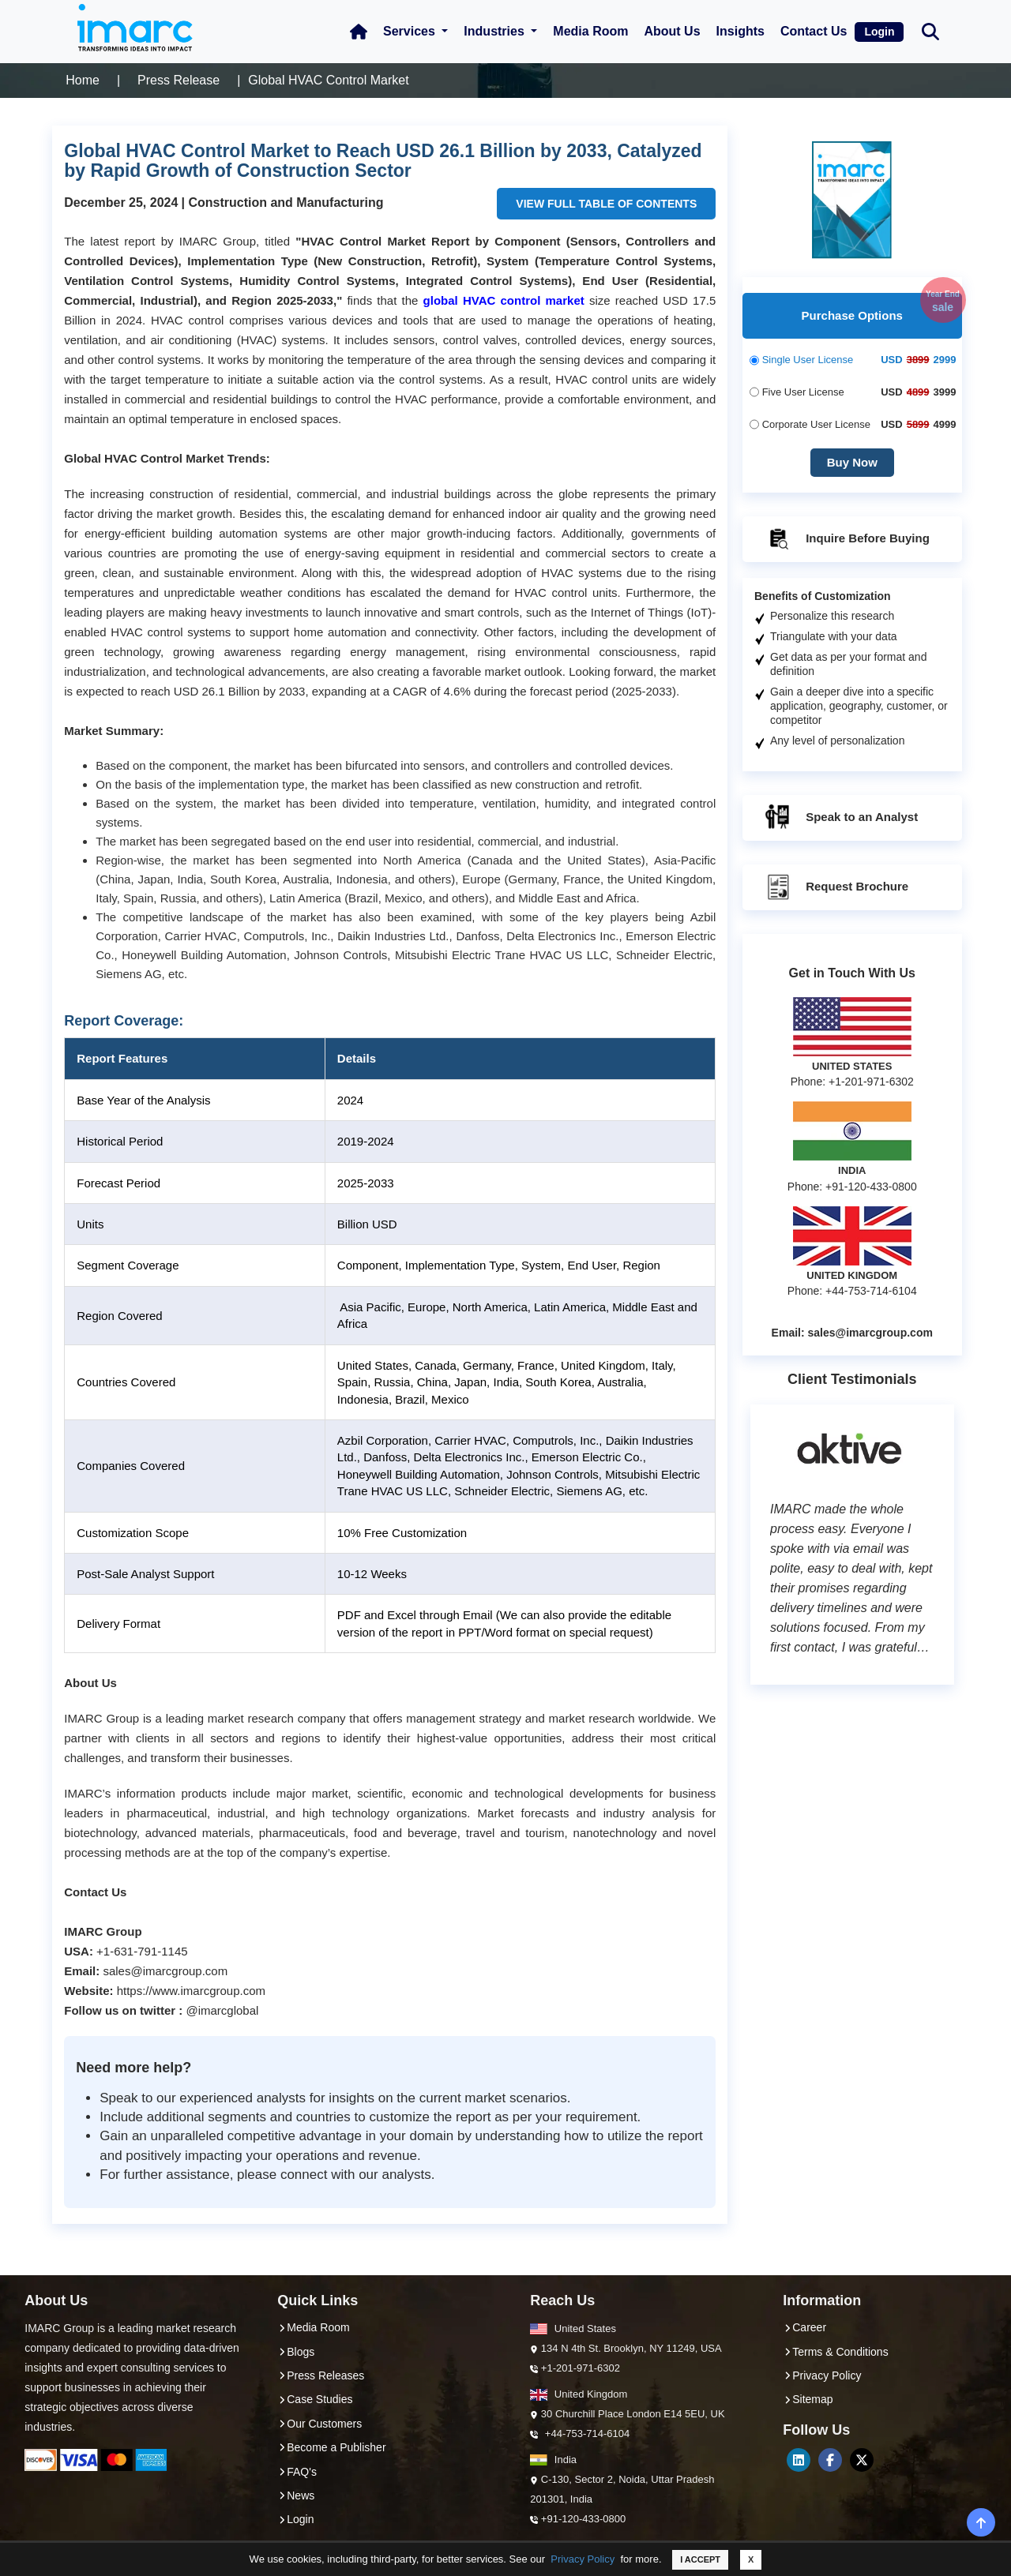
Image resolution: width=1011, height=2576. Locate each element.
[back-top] (981, 2522)
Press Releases (320, 2375)
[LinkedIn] (798, 2460)
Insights (740, 31)
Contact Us (813, 31)
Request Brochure (835, 887)
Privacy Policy (582, 2559)
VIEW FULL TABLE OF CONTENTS (606, 203)
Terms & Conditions (835, 2351)
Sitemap (807, 2399)
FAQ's (297, 2471)
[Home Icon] (358, 31)
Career (804, 2327)
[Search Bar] (930, 30)
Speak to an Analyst (840, 818)
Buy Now (852, 462)
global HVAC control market (503, 300)
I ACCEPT (700, 2559)
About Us (672, 31)
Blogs (295, 2351)
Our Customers (319, 2423)
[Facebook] (830, 2460)
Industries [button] (496, 31)
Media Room (590, 31)
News (295, 2495)
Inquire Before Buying (846, 539)
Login (879, 31)
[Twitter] (862, 2460)
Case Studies (314, 2399)
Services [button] (410, 31)
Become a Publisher (331, 2447)
